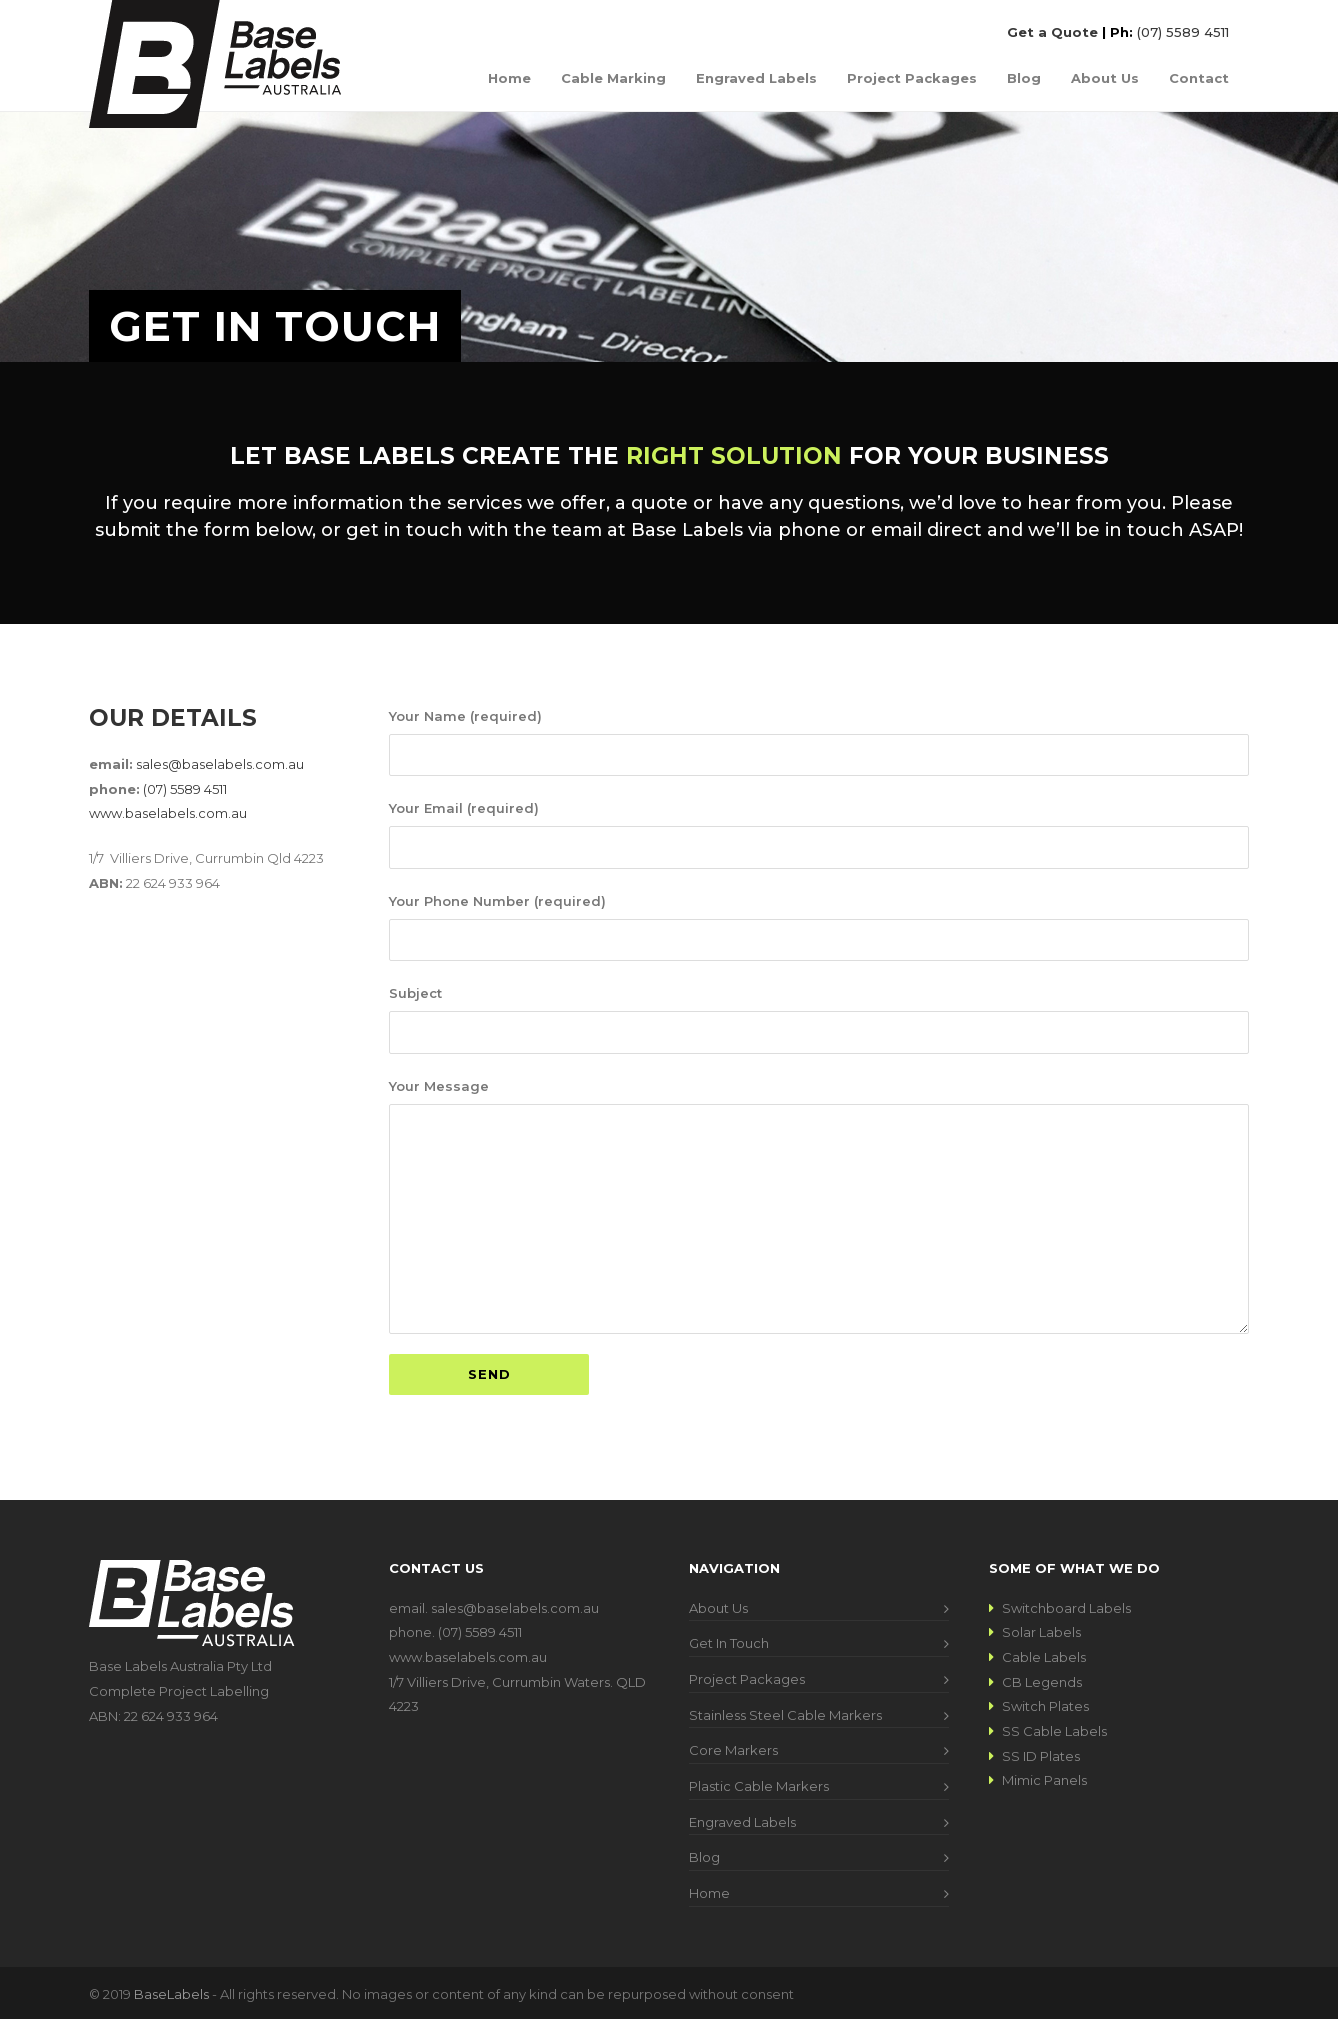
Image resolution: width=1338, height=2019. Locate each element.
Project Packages (912, 78)
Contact (1199, 78)
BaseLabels (171, 1994)
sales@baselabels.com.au (220, 764)
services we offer (526, 503)
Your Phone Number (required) (819, 927)
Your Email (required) (819, 834)
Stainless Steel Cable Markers (785, 1715)
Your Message (819, 1206)
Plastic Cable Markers (759, 1786)
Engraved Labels (756, 78)
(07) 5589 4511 (1183, 32)
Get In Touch (729, 1643)
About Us (1105, 78)
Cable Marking (613, 78)
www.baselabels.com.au (168, 813)
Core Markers (733, 1750)
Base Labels (687, 530)
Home (509, 78)
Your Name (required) (819, 742)
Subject (819, 1019)
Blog (1024, 78)
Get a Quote (1052, 32)
